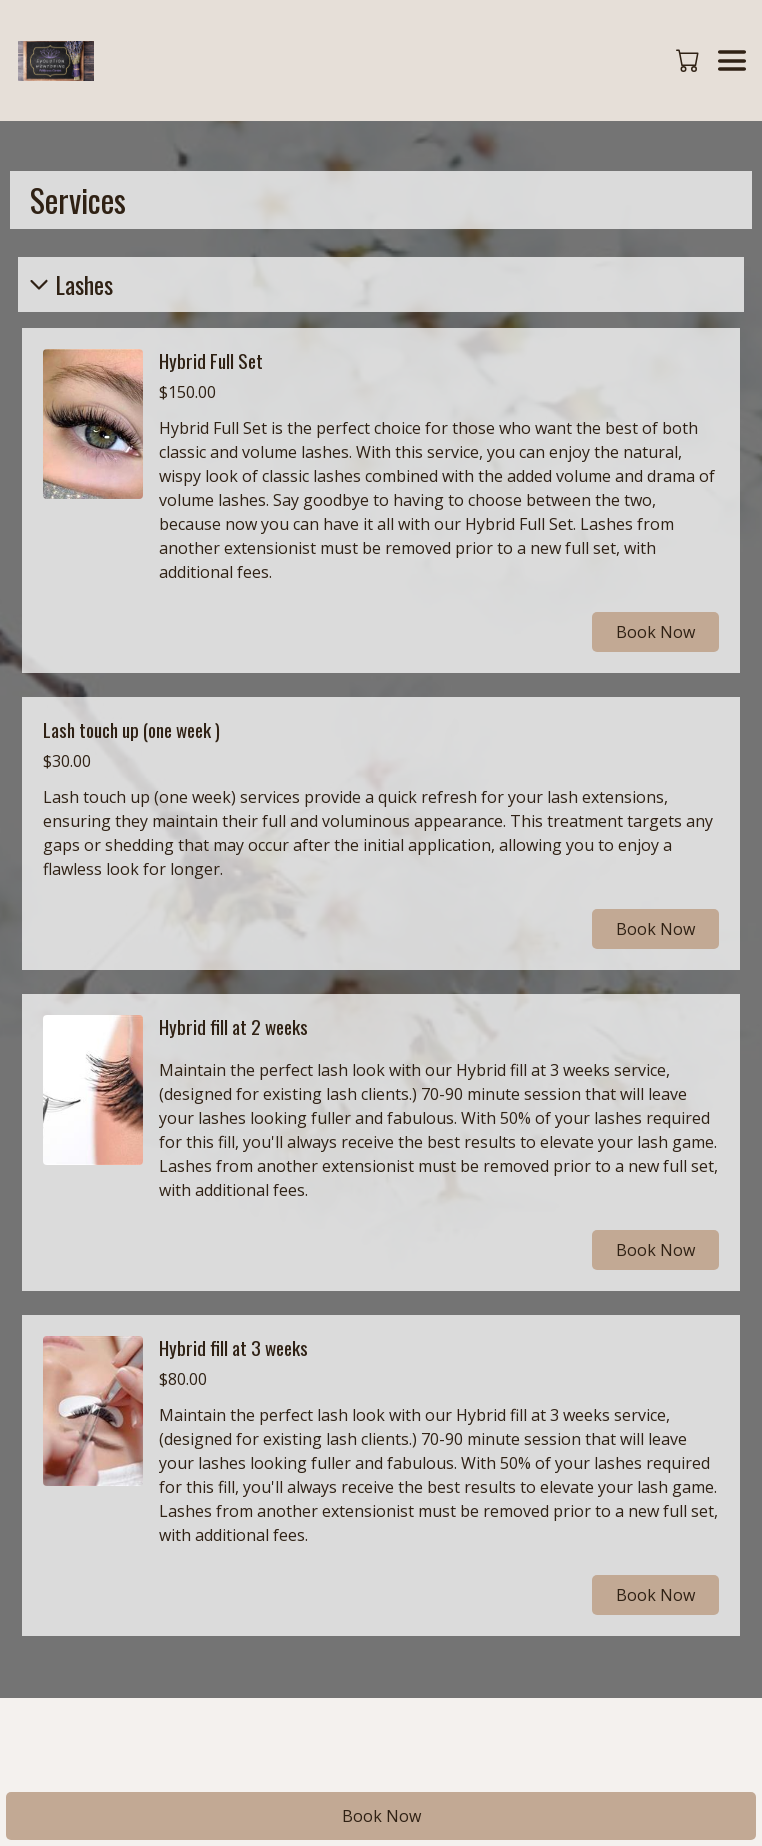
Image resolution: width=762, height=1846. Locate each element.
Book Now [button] (655, 632)
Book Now (381, 1816)
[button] (689, 60)
